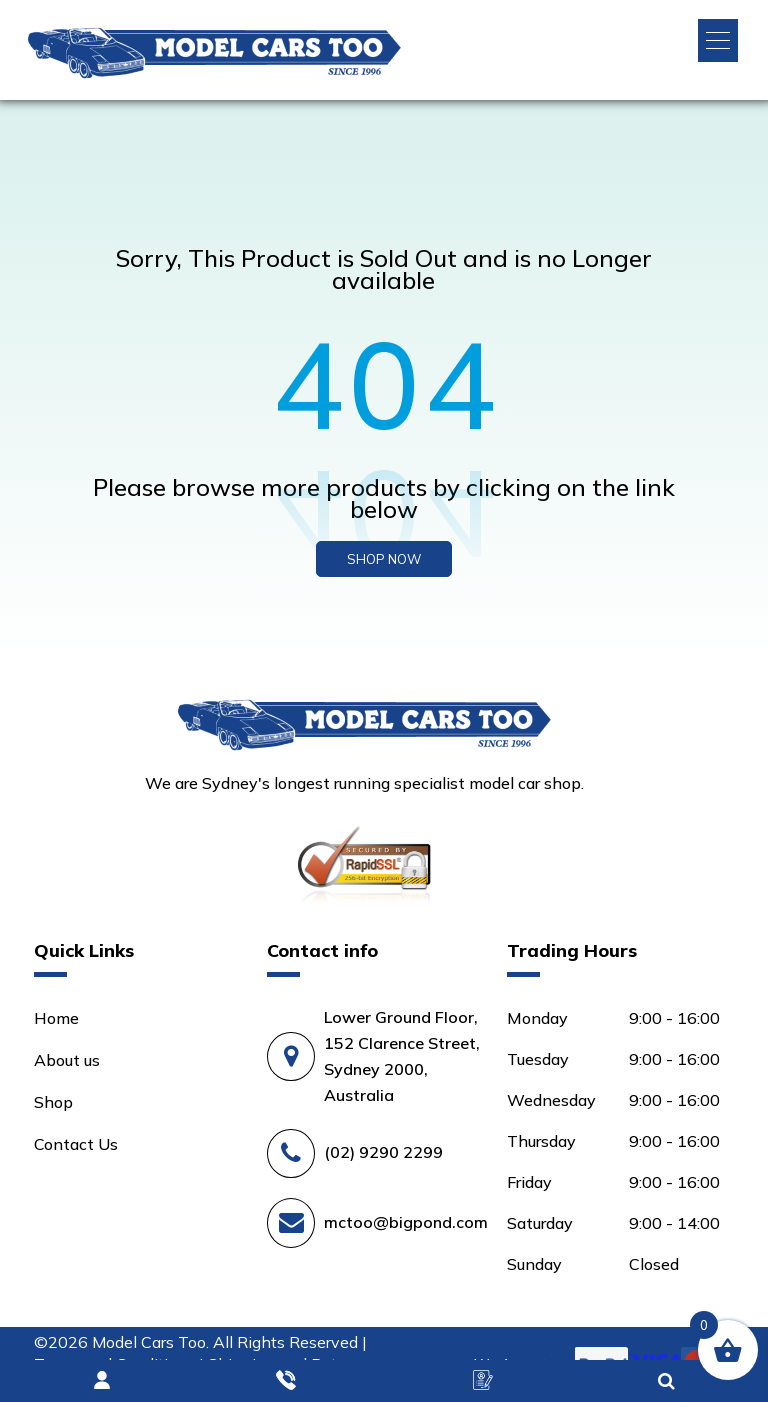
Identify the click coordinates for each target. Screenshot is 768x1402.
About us (67, 1060)
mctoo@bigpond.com (406, 1222)
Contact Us (76, 1144)
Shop (53, 1102)
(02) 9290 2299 (383, 1152)
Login (103, 1381)
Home (56, 1018)
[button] (718, 40)
